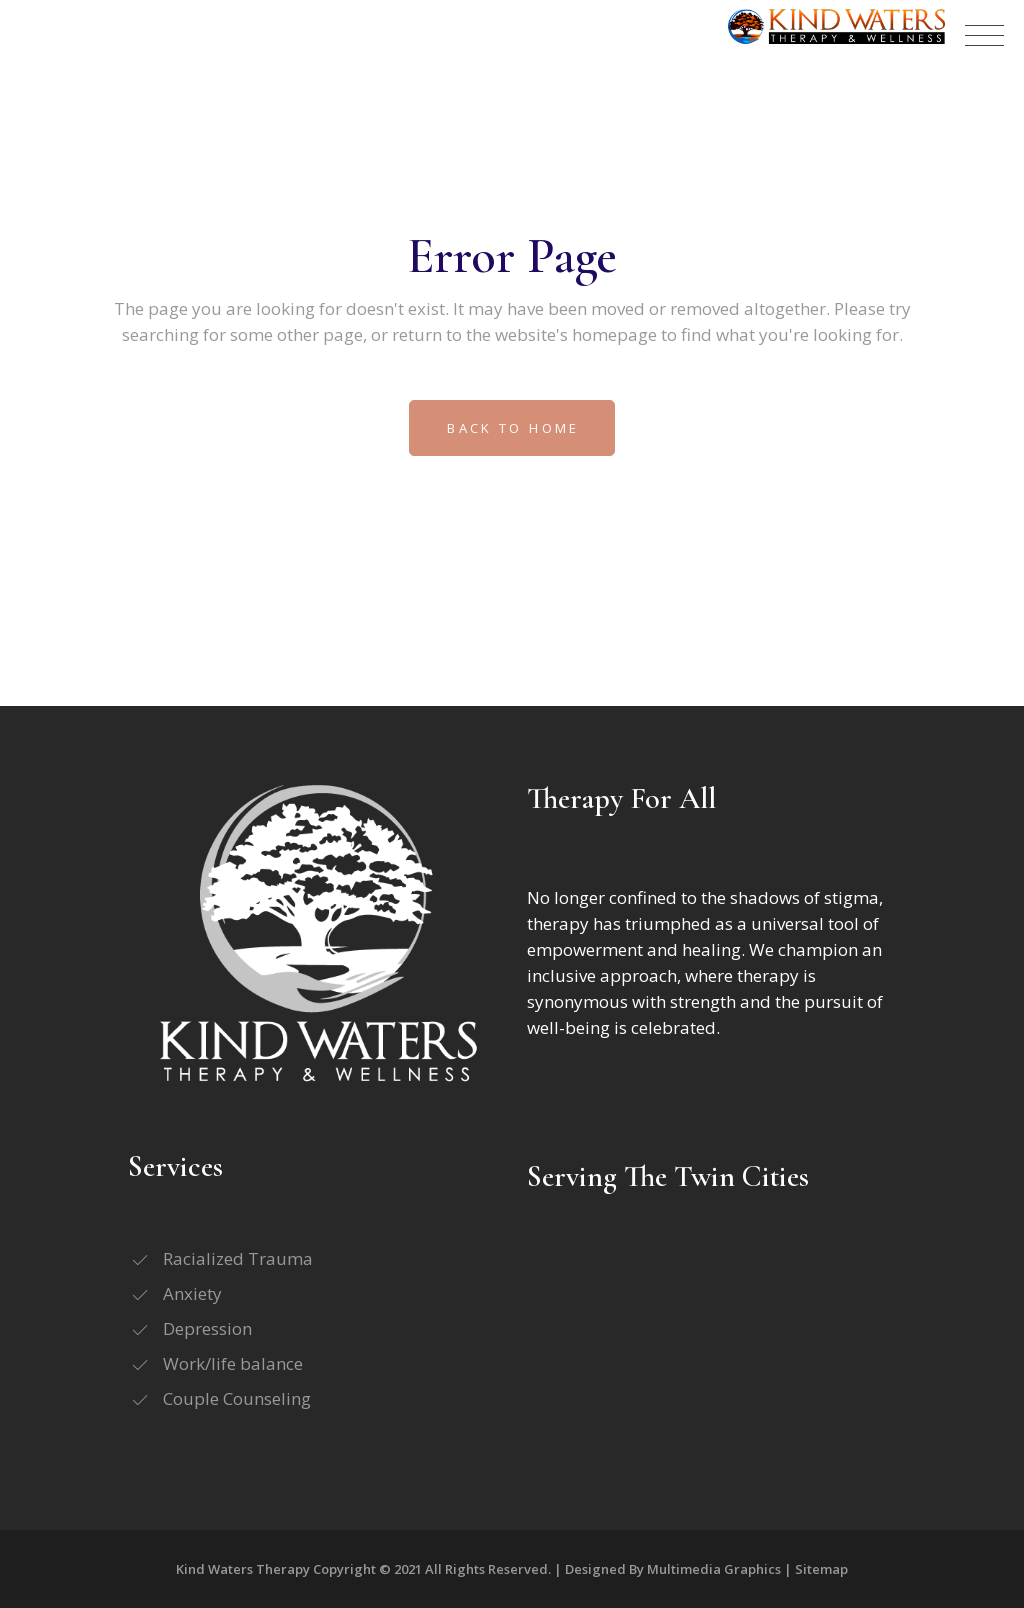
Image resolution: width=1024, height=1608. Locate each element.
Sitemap (821, 1569)
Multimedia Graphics (714, 1569)
